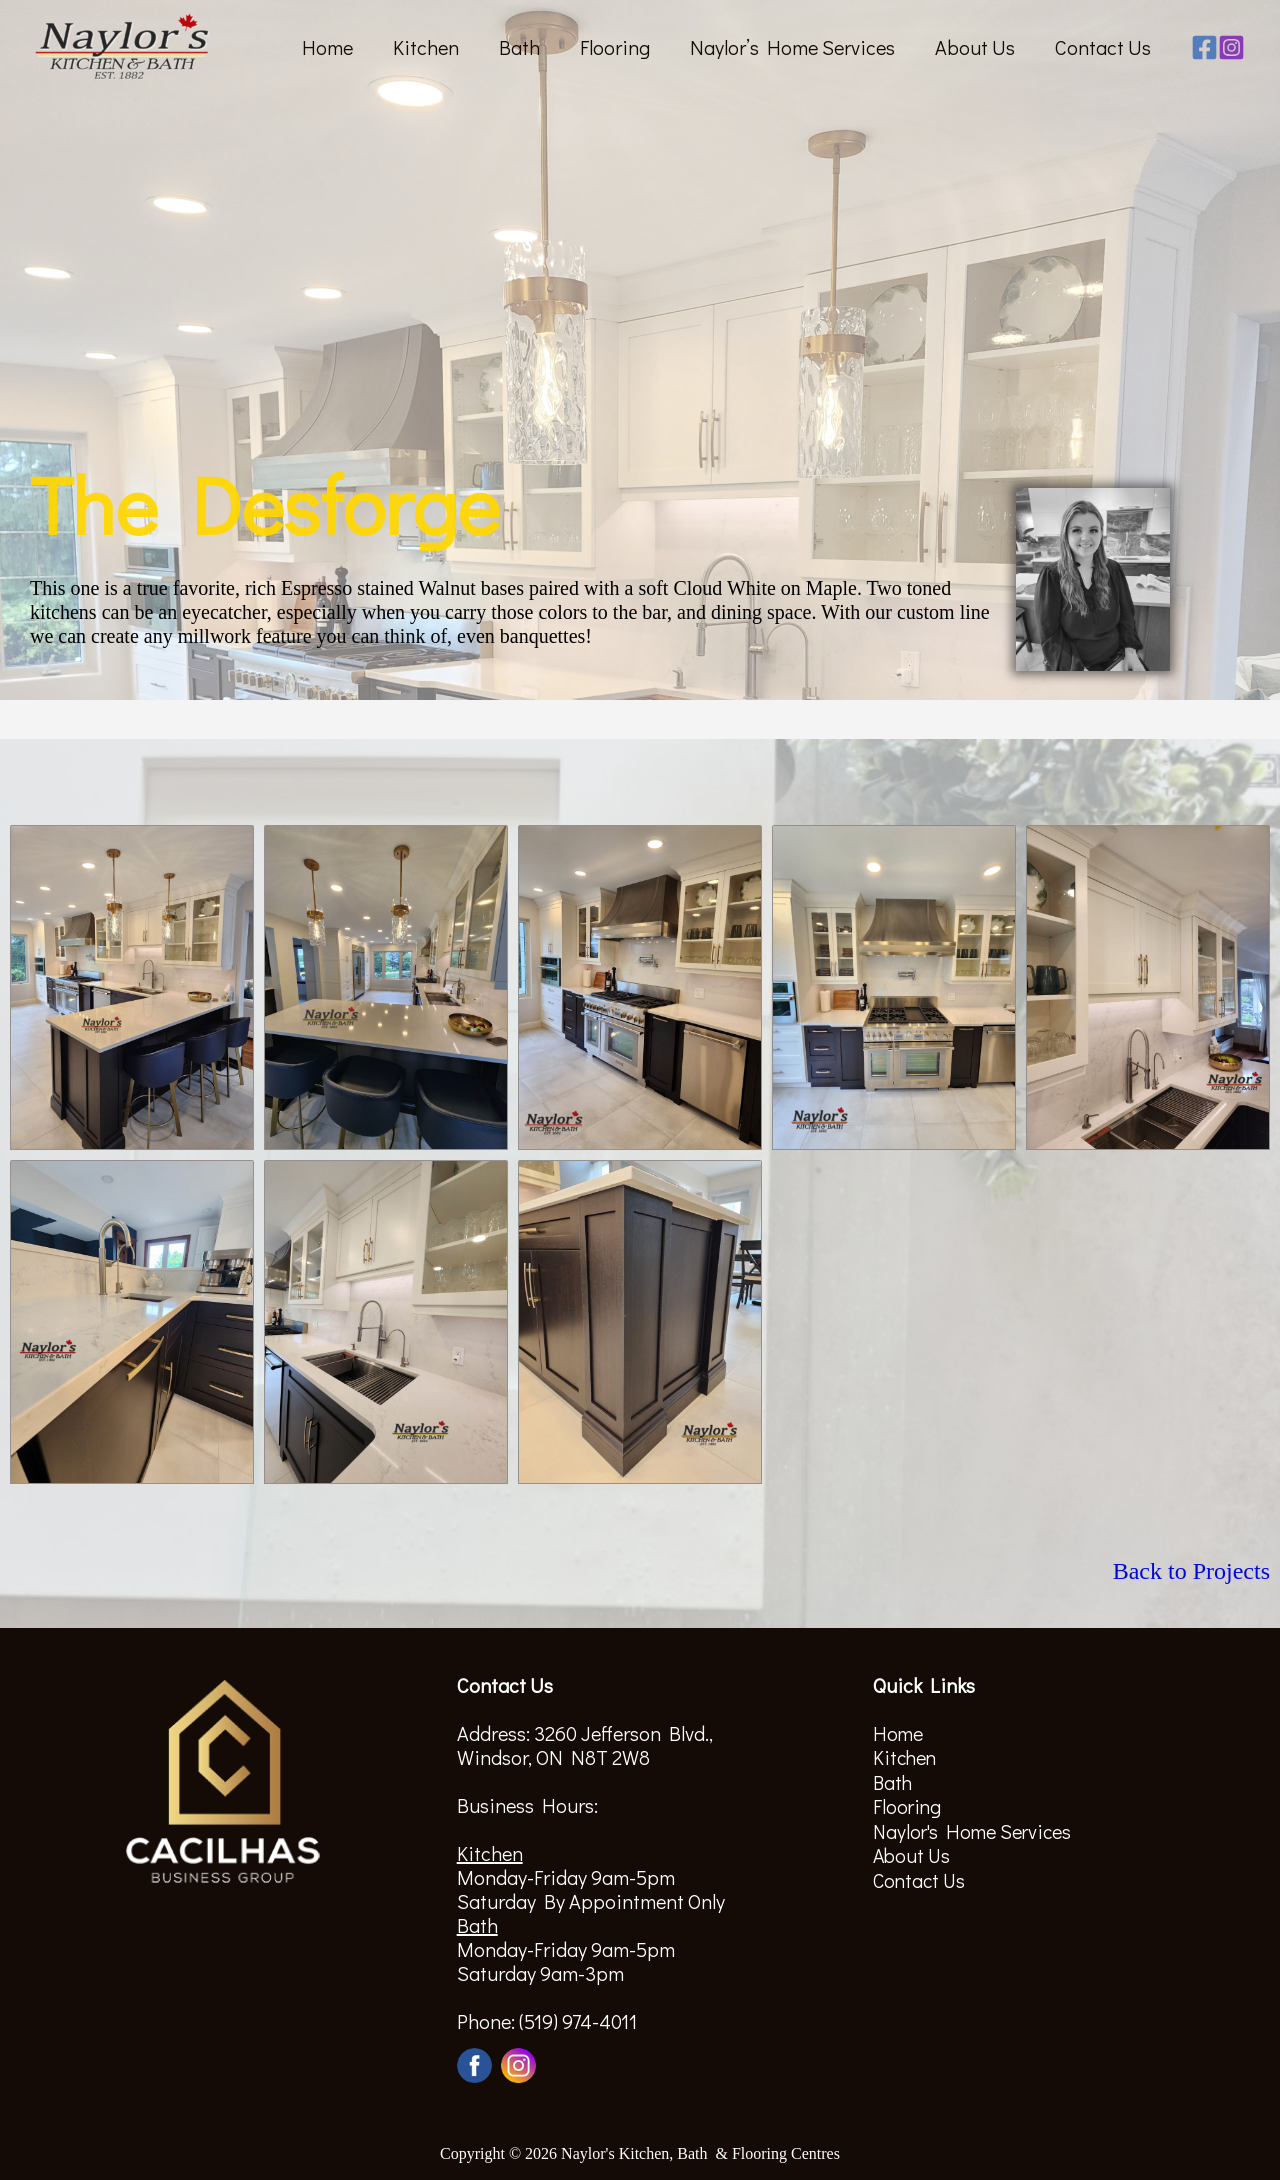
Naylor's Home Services (975, 1829)
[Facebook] (1204, 47)
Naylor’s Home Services (792, 47)
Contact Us (1103, 47)
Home (327, 47)
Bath (519, 47)
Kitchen (426, 47)
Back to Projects (1191, 1571)
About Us (975, 47)
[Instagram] (1231, 47)
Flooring (615, 47)
